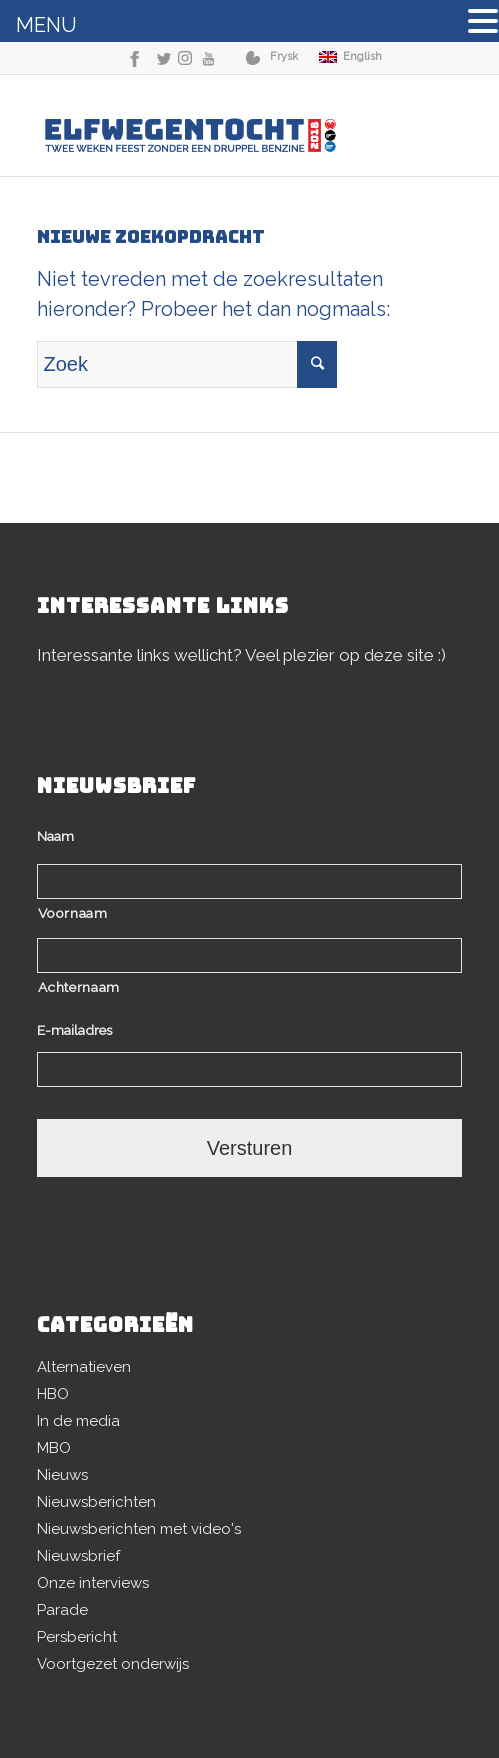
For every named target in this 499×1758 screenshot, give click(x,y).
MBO (54, 1448)
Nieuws (62, 1475)
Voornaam (72, 913)
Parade (62, 1610)
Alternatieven (84, 1367)
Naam (61, 836)
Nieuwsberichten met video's (139, 1529)
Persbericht (77, 1637)
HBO (53, 1394)
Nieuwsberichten (96, 1502)
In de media (78, 1421)
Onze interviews (93, 1583)
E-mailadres (80, 1030)
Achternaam (79, 987)
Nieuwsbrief (78, 1556)
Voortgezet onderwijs (113, 1664)
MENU (46, 25)
